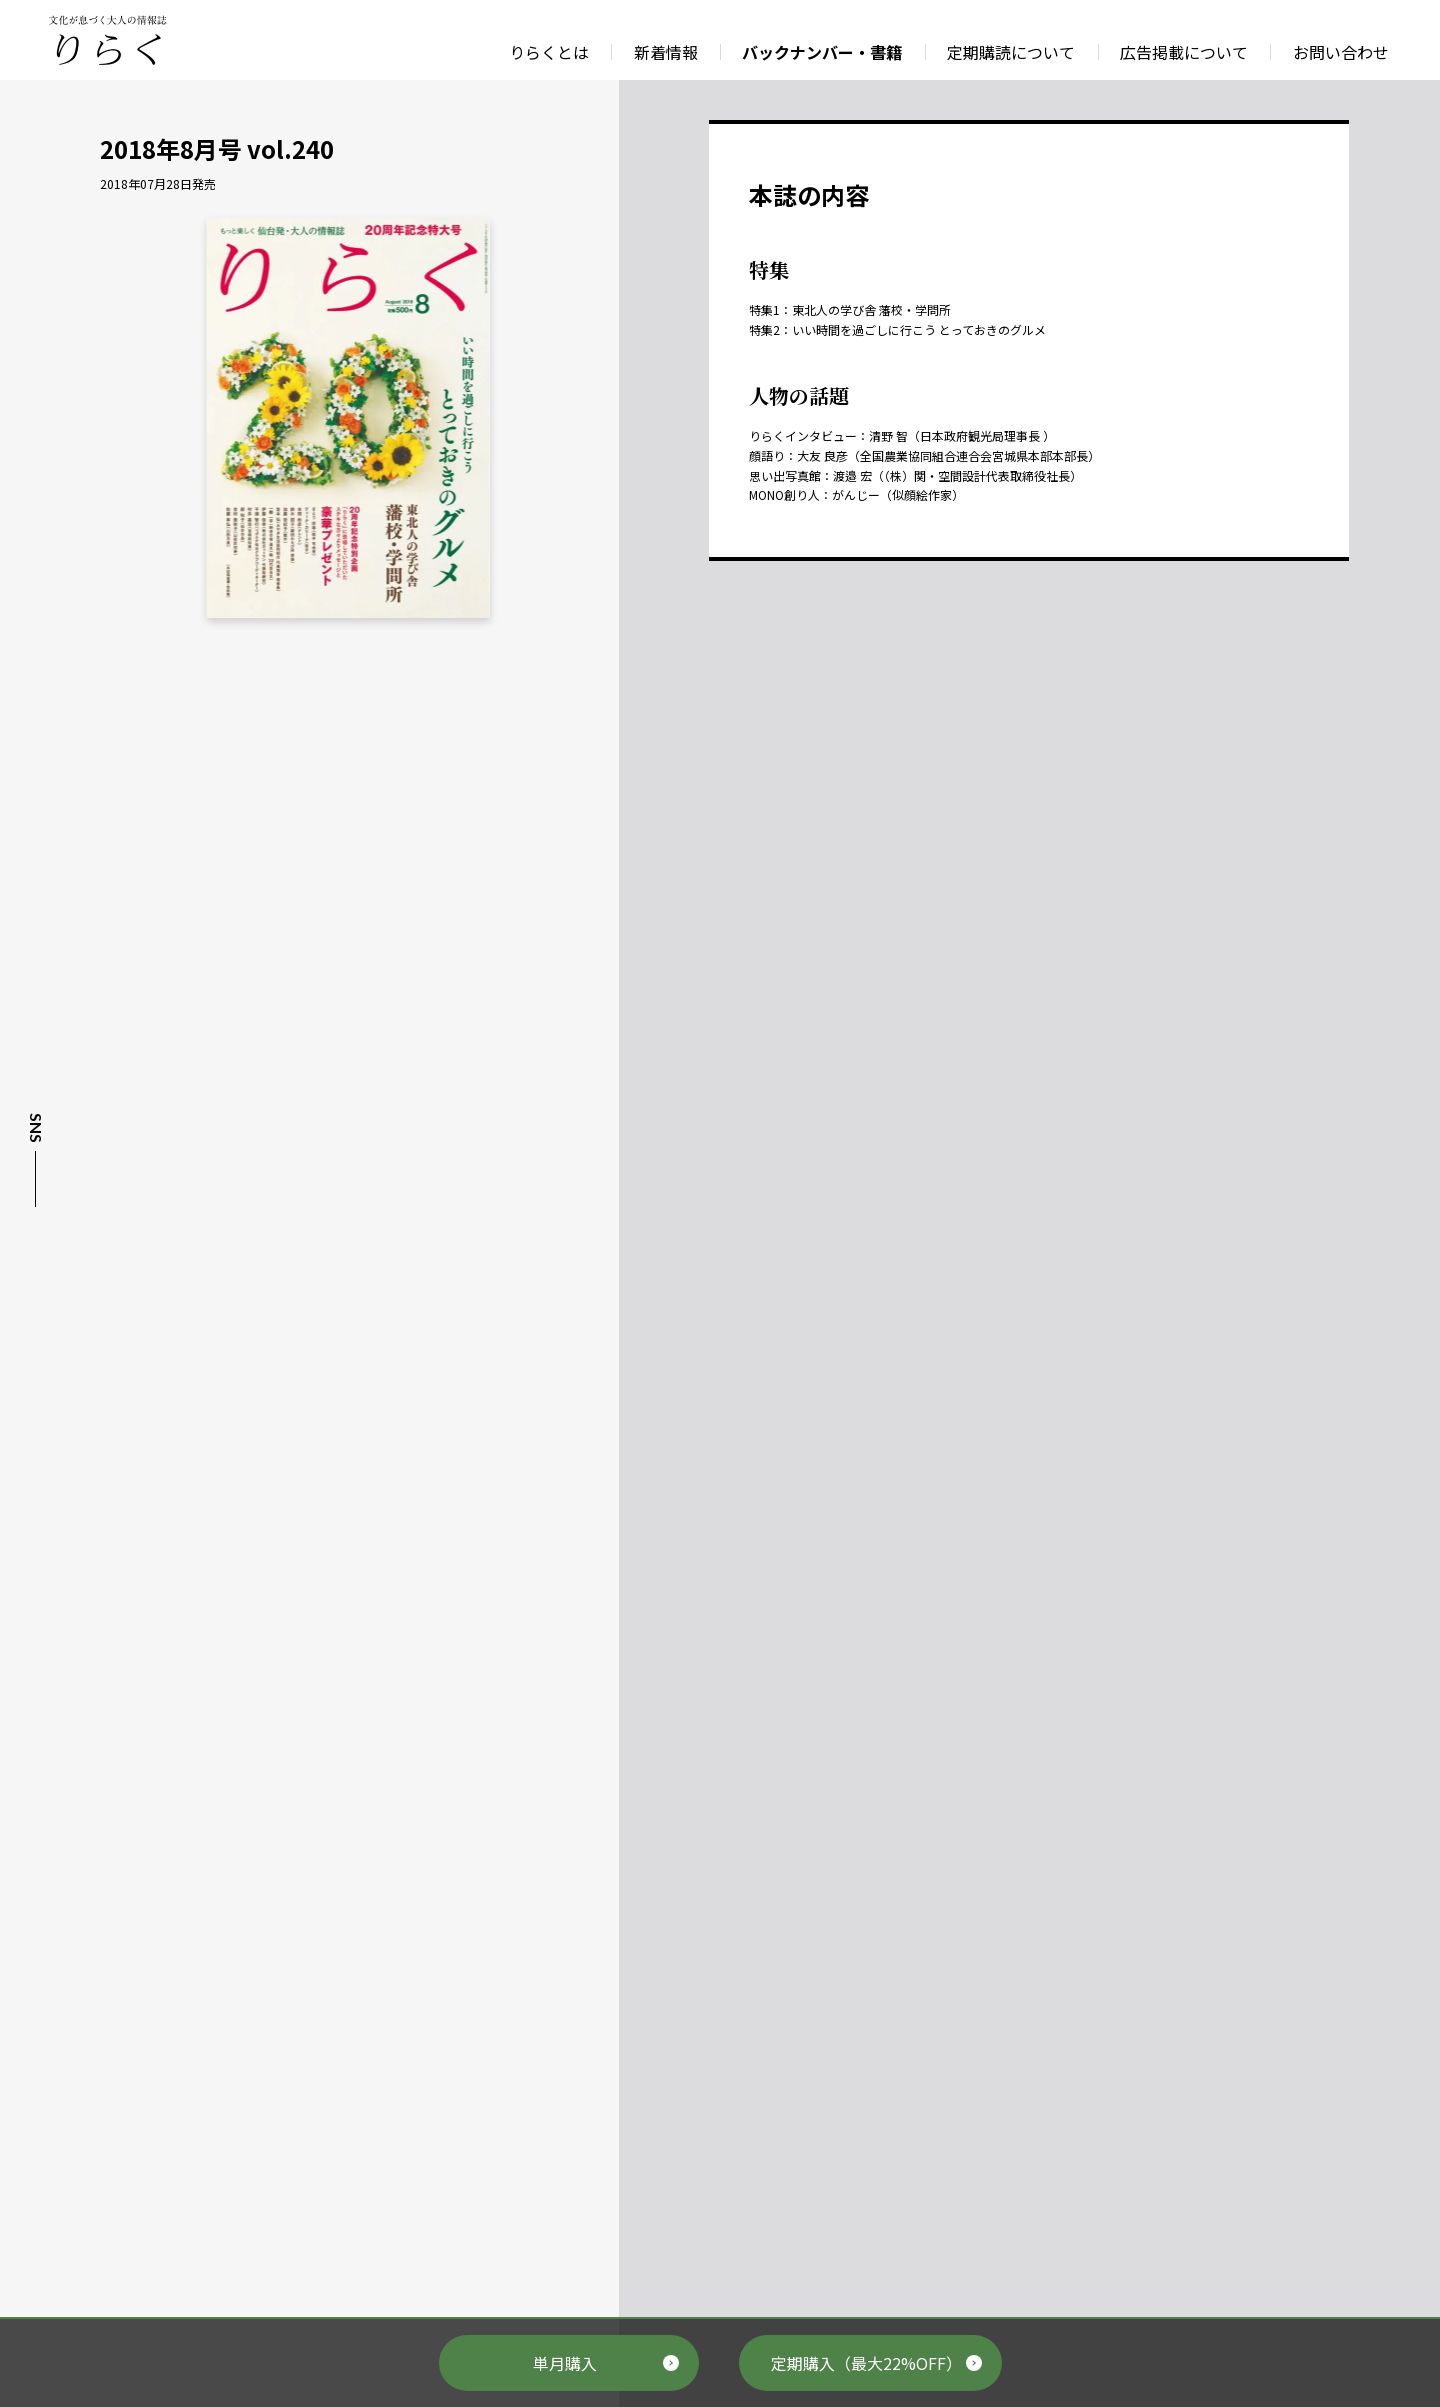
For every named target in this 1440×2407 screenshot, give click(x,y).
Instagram (34, 1271)
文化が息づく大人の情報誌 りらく (108, 40)
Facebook (34, 1235)
